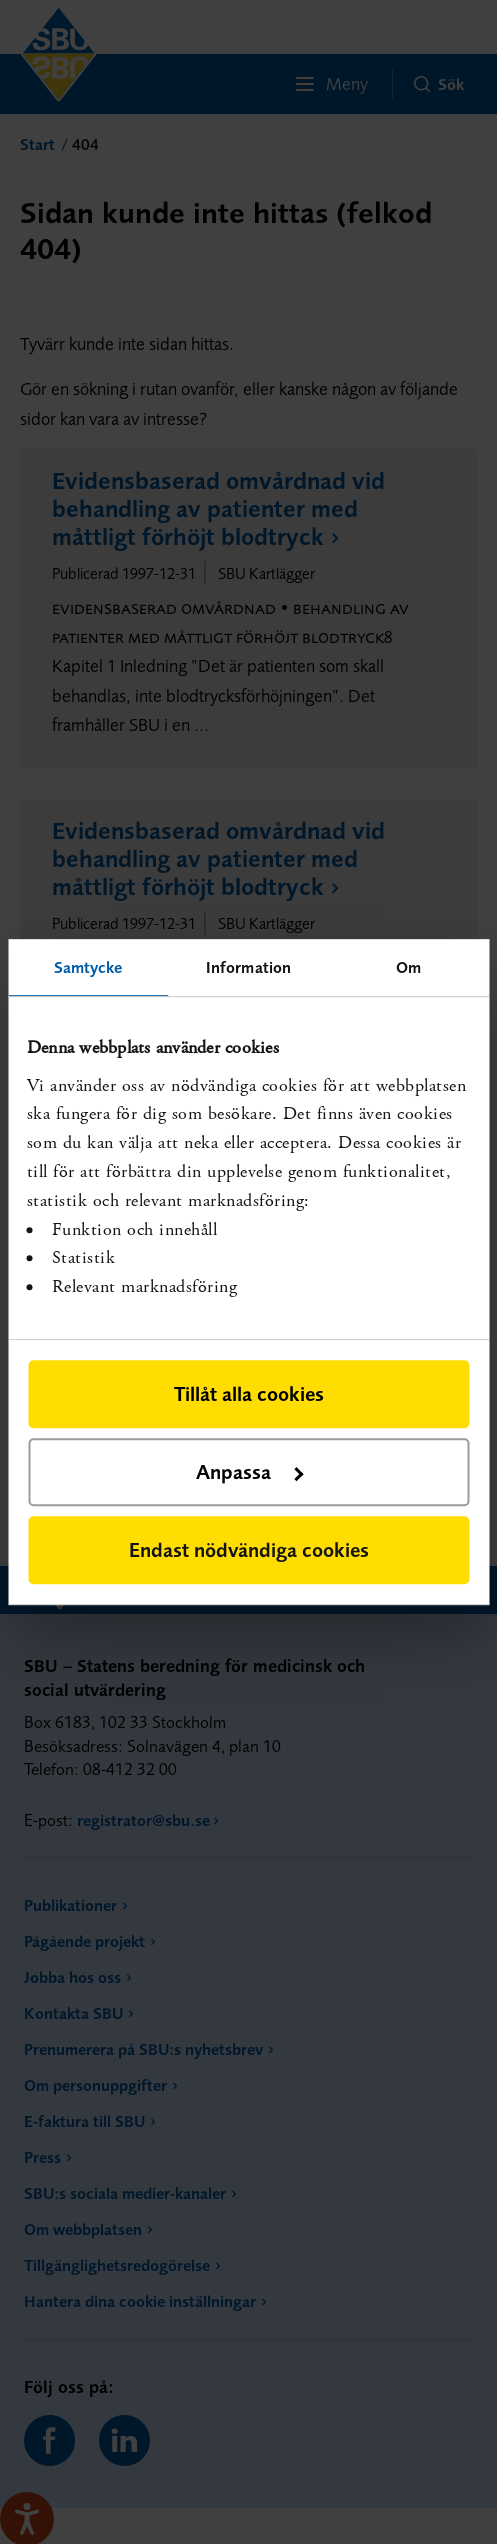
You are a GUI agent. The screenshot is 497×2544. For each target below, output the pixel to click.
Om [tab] (408, 967)
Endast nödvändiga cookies (249, 1549)
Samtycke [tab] (88, 967)
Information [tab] (248, 967)
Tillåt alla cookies (249, 1393)
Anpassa (249, 1471)
